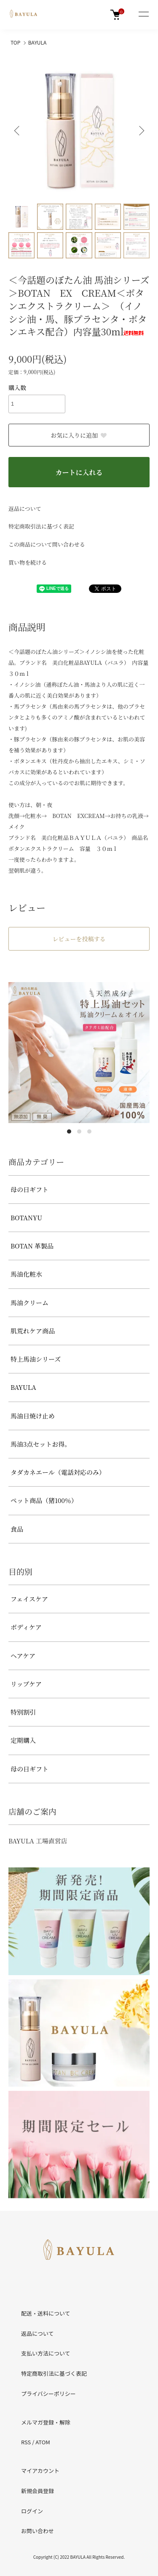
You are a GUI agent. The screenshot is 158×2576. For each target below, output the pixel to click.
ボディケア (26, 1627)
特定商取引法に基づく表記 (41, 526)
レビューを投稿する (79, 939)
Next (140, 130)
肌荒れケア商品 (33, 1330)
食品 (17, 1528)
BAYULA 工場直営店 (37, 1840)
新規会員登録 (37, 2491)
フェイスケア (29, 1598)
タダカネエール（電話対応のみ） (58, 1472)
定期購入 (23, 1740)
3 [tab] (89, 1131)
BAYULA (37, 42)
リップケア (26, 1683)
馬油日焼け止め (33, 1415)
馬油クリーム (29, 1302)
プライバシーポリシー (48, 2394)
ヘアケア (23, 1655)
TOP (15, 42)
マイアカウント (40, 2471)
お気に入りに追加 (79, 435)
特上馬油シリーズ (36, 1358)
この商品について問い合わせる (46, 544)
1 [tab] (69, 1131)
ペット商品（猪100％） (44, 1500)
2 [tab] (79, 1131)
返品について (24, 509)
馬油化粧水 (26, 1273)
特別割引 (23, 1712)
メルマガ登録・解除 (45, 2422)
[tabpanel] (79, 1052)
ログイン (32, 2511)
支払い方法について (45, 2353)
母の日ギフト (29, 1189)
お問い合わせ (37, 2531)
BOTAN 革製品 (32, 1245)
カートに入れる (78, 472)
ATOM (42, 2442)
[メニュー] (143, 14)
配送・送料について (45, 2313)
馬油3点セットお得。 (41, 1443)
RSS (26, 2442)
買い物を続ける (27, 562)
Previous (17, 130)
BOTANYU (26, 1217)
